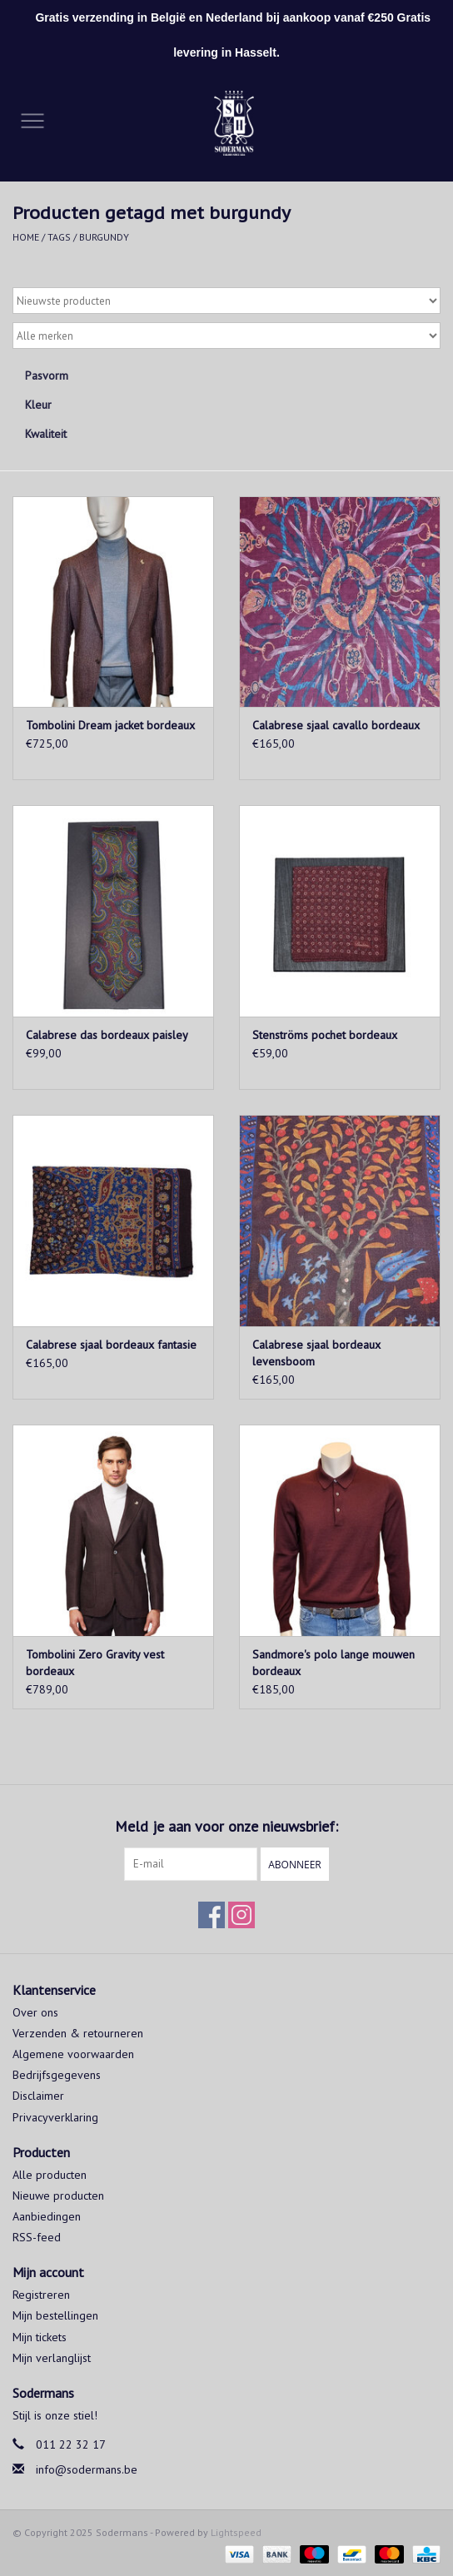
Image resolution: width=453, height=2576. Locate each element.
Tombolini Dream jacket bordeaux (110, 725)
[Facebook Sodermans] (211, 1915)
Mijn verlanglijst (51, 2357)
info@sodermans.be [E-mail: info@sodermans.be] (86, 2469)
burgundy (104, 237)
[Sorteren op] (226, 300)
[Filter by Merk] (226, 335)
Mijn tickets (39, 2337)
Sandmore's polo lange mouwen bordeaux (333, 1662)
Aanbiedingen (46, 2216)
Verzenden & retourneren (77, 2033)
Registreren (41, 2294)
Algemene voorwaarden (73, 2053)
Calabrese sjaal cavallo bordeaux (336, 725)
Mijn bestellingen (55, 2315)
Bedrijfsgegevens (56, 2074)
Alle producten (49, 2174)
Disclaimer (38, 2095)
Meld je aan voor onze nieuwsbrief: (226, 1826)
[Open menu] (32, 120)
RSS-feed (36, 2237)
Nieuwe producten (58, 2195)
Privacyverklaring (55, 2117)
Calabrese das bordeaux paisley (107, 1034)
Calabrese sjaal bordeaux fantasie (111, 1344)
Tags (59, 237)
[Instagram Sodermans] (241, 1915)
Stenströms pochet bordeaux (324, 1034)
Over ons (35, 2012)
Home (25, 237)
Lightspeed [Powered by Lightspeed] (236, 2532)
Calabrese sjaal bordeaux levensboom (316, 1353)
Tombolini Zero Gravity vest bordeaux (95, 1662)
